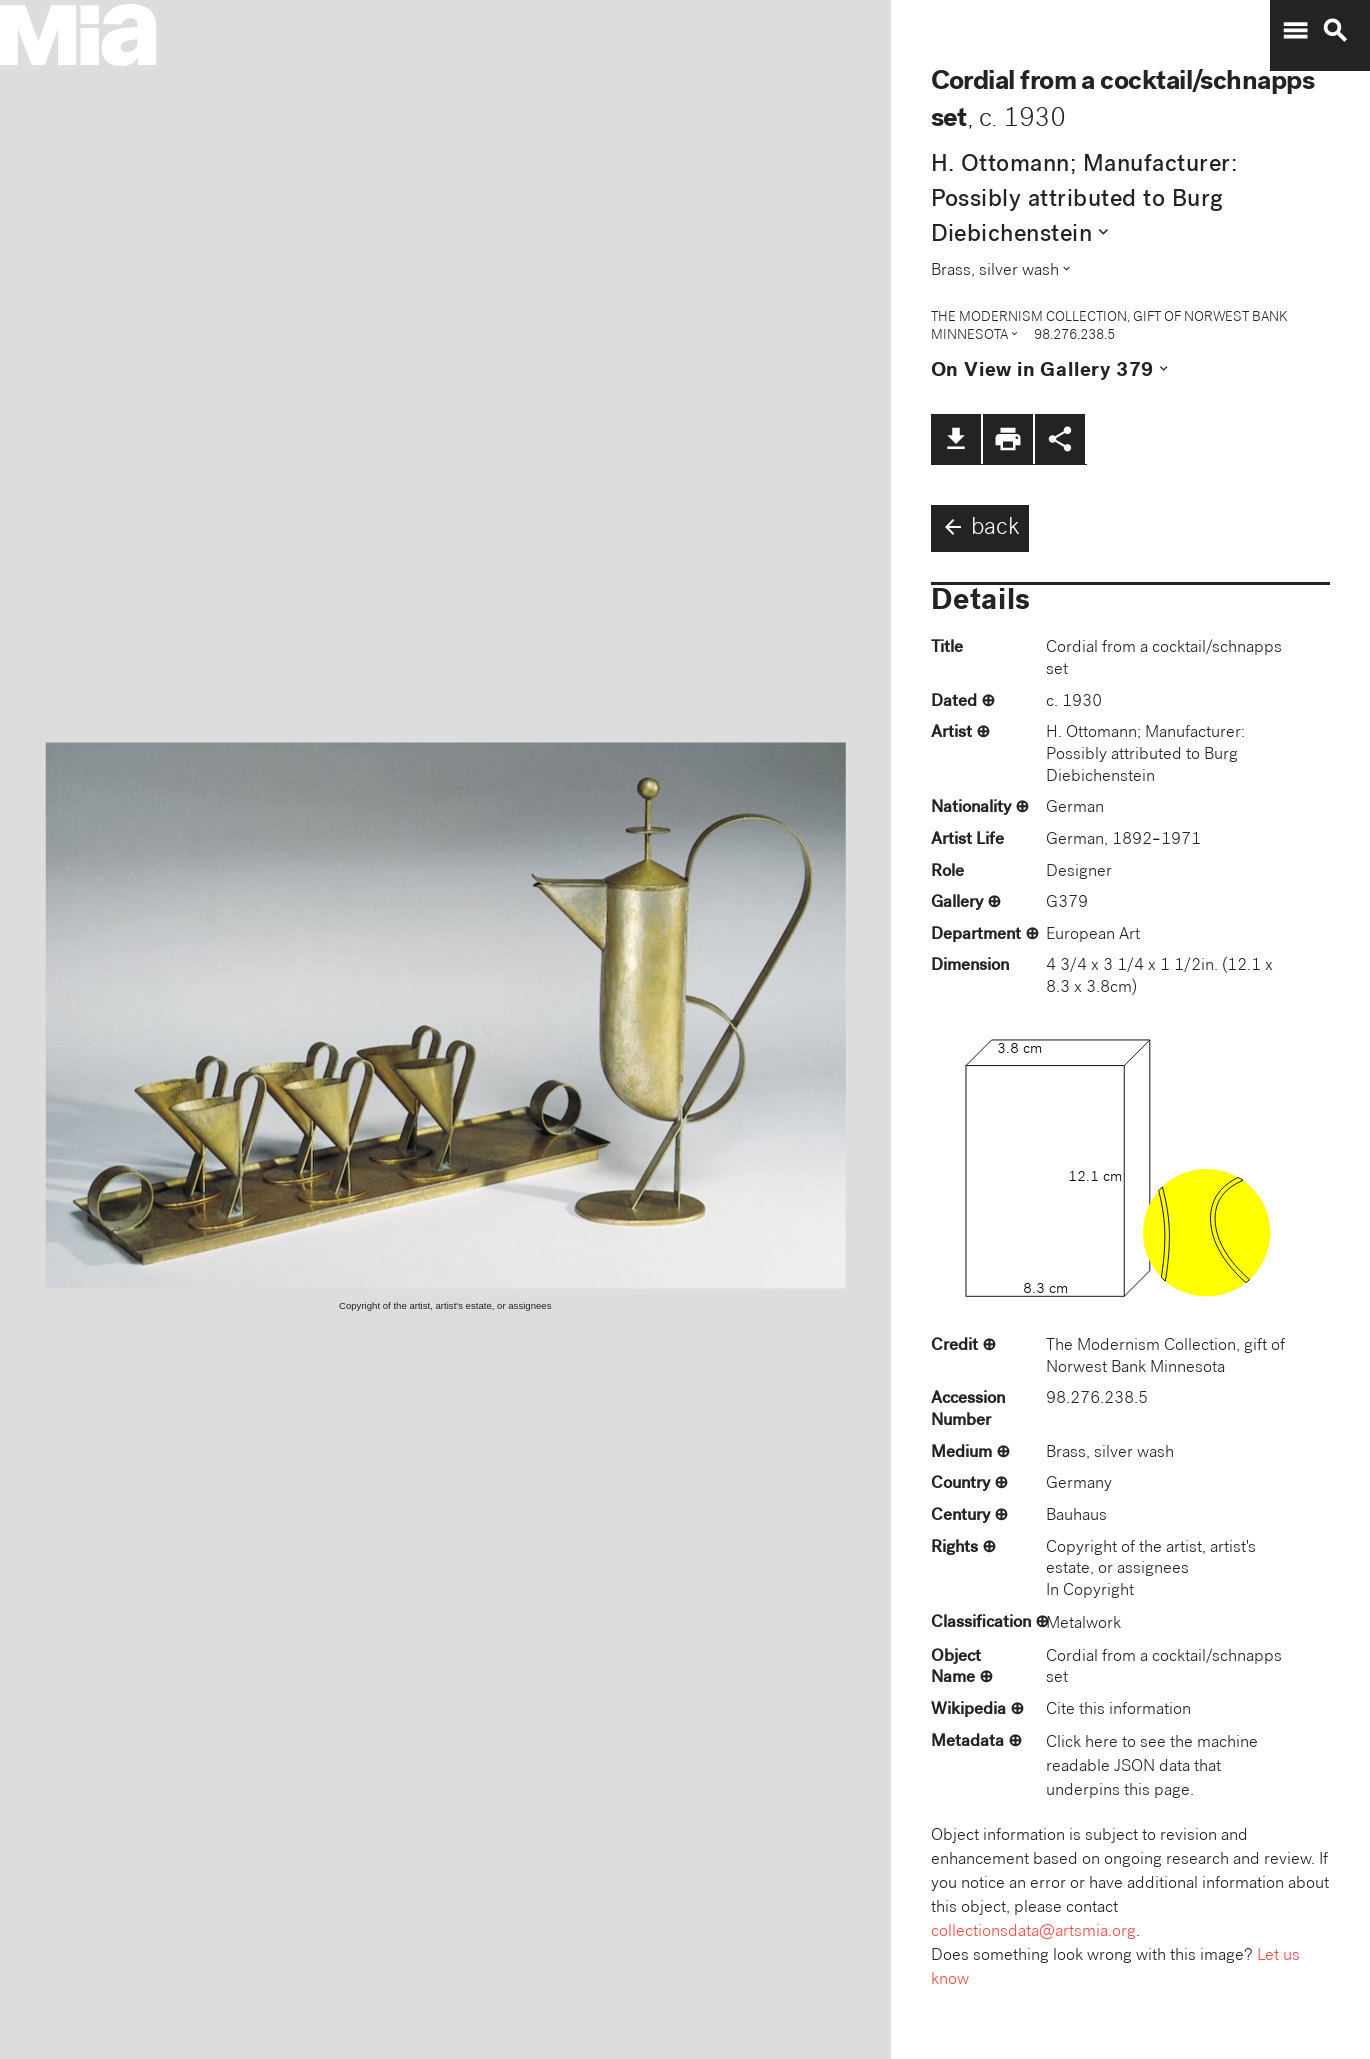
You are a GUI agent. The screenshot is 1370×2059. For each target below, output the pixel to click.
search (1335, 31)
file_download (956, 439)
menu (1295, 31)
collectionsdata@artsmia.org (1033, 1932)
